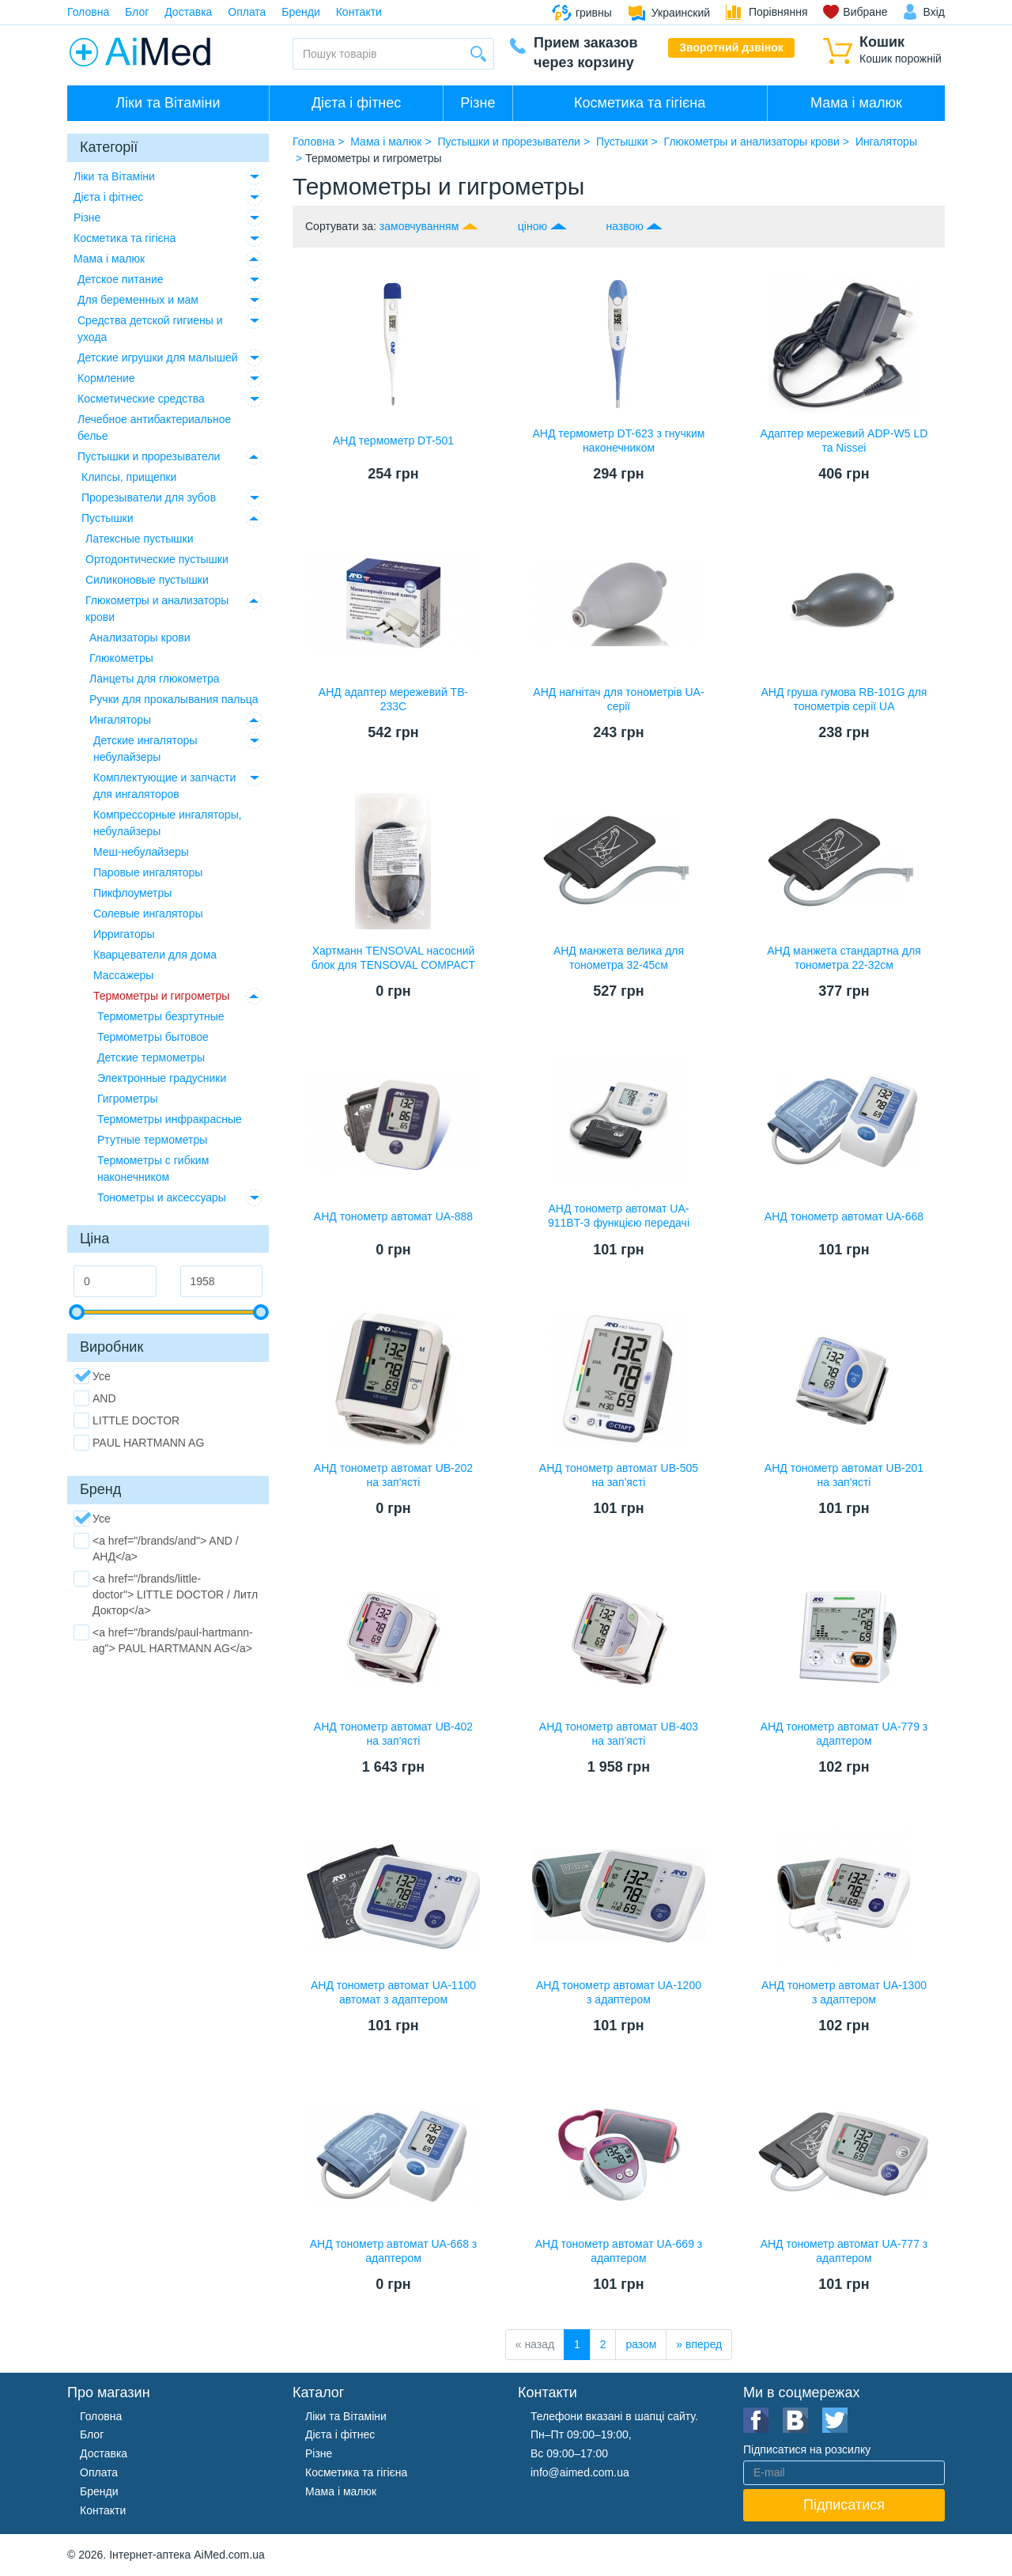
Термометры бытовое (153, 1037)
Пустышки (107, 518)
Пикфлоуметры (132, 893)
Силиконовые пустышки (147, 579)
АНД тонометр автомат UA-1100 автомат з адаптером (393, 1992)
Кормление (106, 378)
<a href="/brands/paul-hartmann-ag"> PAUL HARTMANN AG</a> (163, 1640)
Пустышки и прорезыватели (148, 456)
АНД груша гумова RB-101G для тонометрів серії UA (844, 699)
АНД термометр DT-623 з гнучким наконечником (619, 440)
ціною (532, 226)
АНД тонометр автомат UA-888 (393, 1216)
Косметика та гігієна (639, 103)
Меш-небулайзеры (141, 851)
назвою (624, 226)
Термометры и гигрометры (161, 995)
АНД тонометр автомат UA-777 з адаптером (844, 2250)
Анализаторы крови (139, 637)
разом (640, 2344)
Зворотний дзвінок (731, 47)
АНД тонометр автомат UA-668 (844, 1216)
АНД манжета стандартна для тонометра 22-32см (844, 957)
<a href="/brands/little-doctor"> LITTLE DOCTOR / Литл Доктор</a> (166, 1594)
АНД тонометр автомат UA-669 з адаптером (619, 2250)
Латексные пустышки (139, 538)
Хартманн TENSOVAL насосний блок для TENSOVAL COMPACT (393, 957)
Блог (137, 12)
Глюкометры (121, 658)
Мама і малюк (856, 103)
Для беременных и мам (137, 299)
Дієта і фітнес (356, 103)
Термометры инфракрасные (169, 1119)
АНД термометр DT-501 (393, 440)
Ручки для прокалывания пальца (174, 699)
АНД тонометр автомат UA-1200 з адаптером (618, 1992)
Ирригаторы (124, 934)
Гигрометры (127, 1098)
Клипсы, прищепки (128, 477)
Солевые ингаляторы (148, 913)
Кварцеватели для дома (155, 954)
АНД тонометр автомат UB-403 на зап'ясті (618, 1733)
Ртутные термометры (152, 1139)
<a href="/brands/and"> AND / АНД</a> (156, 1548)
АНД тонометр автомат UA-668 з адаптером (394, 2250)
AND (95, 1398)
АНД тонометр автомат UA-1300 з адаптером (844, 1992)
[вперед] (699, 2344)
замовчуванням (419, 226)
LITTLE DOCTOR (126, 1420)
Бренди (300, 12)
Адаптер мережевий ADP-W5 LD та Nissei (844, 440)
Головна (88, 12)
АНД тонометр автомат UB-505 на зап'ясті (618, 1475)
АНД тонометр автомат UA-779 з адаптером (844, 1733)
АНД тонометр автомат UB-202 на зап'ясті (393, 1475)
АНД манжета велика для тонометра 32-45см (618, 957)
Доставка (188, 12)
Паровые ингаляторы (147, 872)
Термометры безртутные (161, 1016)
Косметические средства (141, 398)
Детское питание (120, 279)
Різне (477, 103)
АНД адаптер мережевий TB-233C (393, 699)
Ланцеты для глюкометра (154, 678)
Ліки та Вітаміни (167, 103)
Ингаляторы (120, 719)
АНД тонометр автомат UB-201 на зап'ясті (844, 1475)
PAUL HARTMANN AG (139, 1443)
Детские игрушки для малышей (157, 357)
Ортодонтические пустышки (156, 559)
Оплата (247, 12)
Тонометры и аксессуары (161, 1197)
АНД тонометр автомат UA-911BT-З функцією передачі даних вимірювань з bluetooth (618, 1222)
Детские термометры (151, 1057)
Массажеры (123, 975)
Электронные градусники (161, 1078)
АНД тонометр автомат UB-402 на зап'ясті (393, 1733)
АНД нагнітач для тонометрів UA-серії (618, 699)
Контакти (359, 12)
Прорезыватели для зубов (148, 497)
